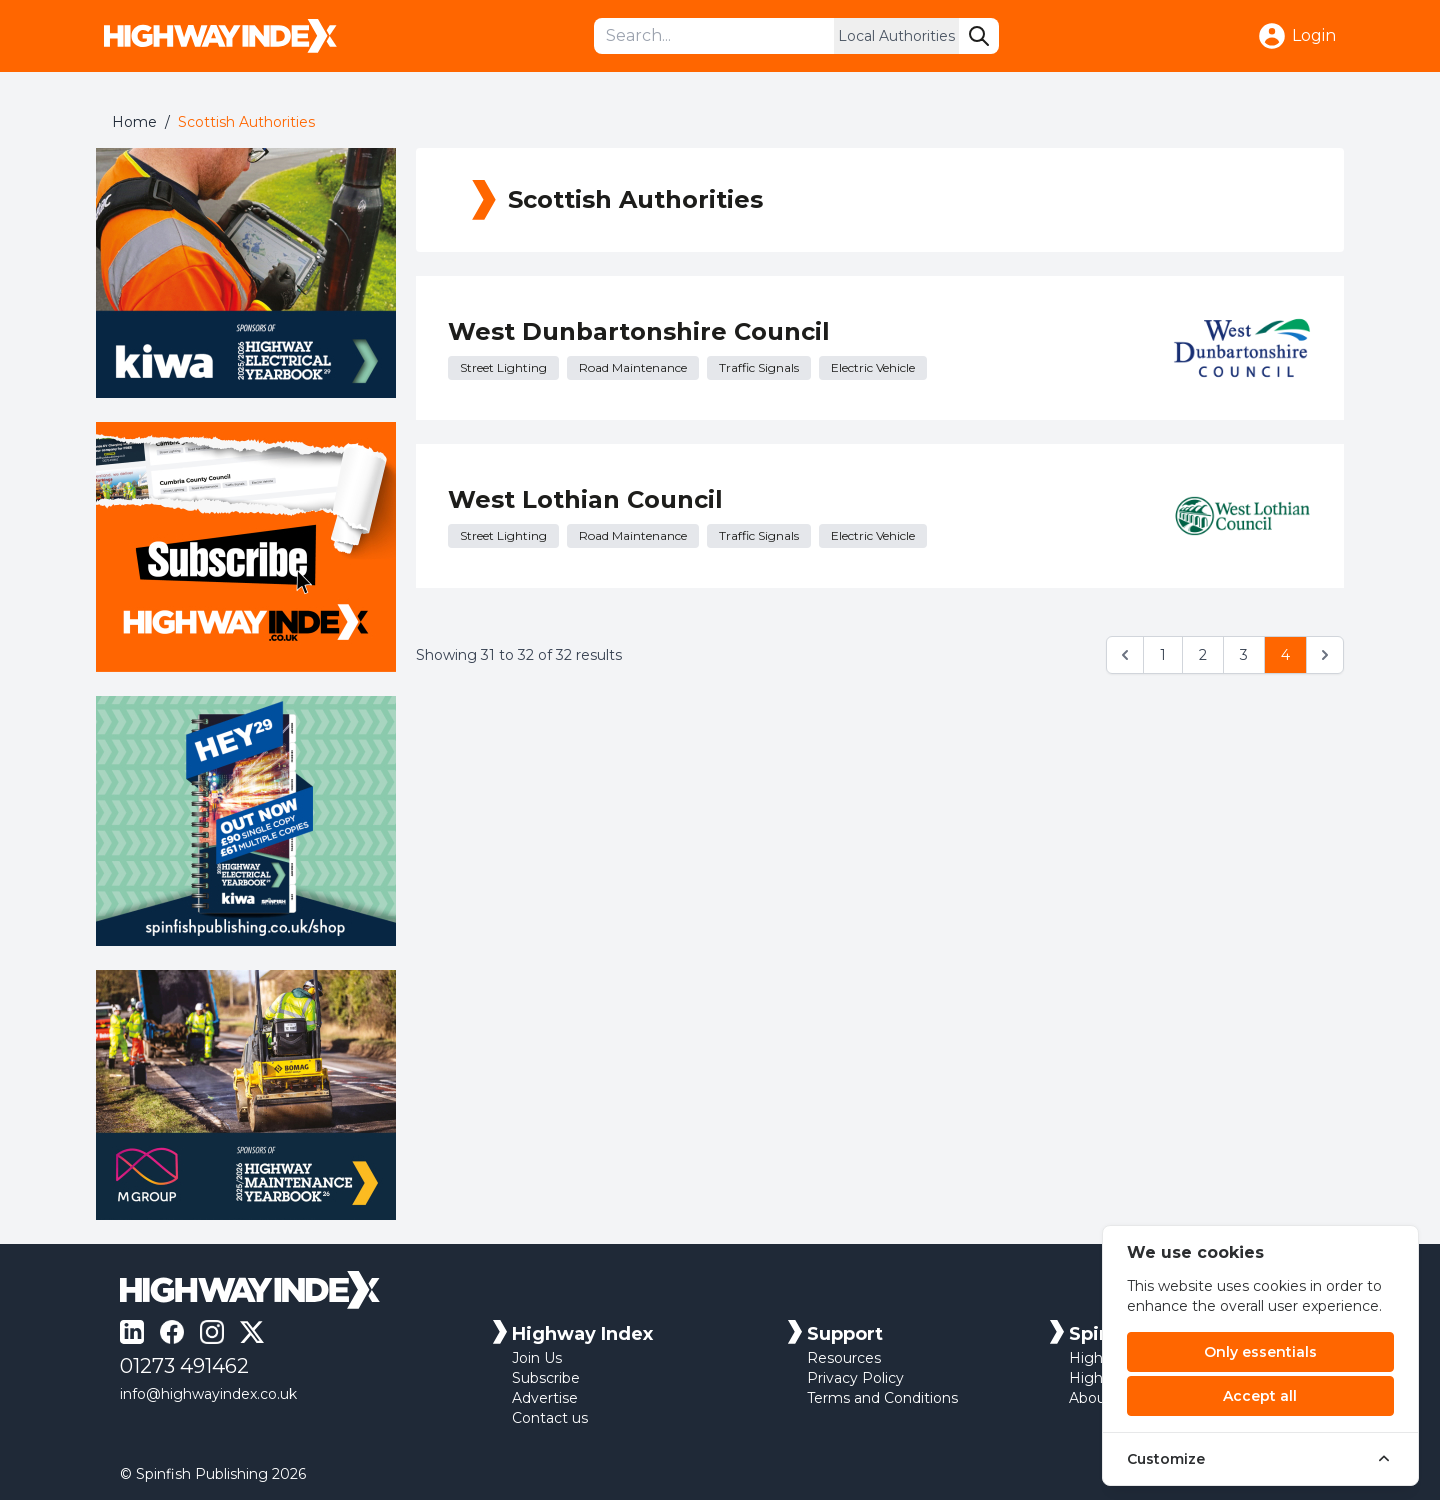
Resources (844, 1358)
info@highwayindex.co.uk (208, 1394)
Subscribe (546, 1378)
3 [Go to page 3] (1244, 655)
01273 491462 (184, 1366)
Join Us (537, 1358)
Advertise (545, 1398)
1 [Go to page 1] (1163, 655)
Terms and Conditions (882, 1398)
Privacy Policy (855, 1378)
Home (134, 122)
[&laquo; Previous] (1125, 655)
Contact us (550, 1418)
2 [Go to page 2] (1203, 655)
